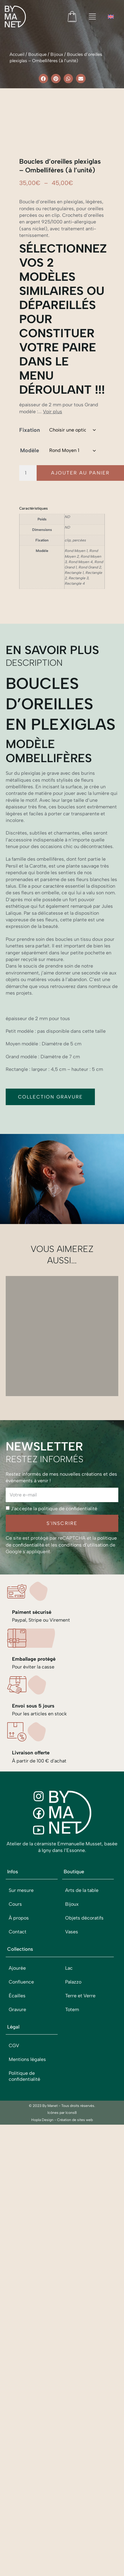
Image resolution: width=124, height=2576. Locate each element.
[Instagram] (38, 2102)
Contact (17, 2238)
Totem (72, 2315)
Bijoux (56, 54)
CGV (14, 2351)
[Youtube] (38, 2136)
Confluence (21, 2288)
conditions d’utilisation (83, 1851)
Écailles (17, 2302)
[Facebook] (38, 2119)
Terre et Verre (80, 2302)
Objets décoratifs (84, 2224)
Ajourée (17, 2274)
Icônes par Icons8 (62, 2419)
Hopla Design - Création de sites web (62, 2426)
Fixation (29, 735)
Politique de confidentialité (24, 2382)
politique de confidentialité (67, 1814)
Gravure (17, 2315)
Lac (69, 2274)
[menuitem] (111, 17)
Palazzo (73, 2288)
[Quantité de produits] (28, 778)
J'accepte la (54, 1814)
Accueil (17, 54)
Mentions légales (27, 2365)
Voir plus (52, 717)
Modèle (29, 756)
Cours (15, 2210)
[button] (43, 78)
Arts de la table (81, 2196)
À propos (19, 2224)
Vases (71, 2238)
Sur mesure (21, 2196)
